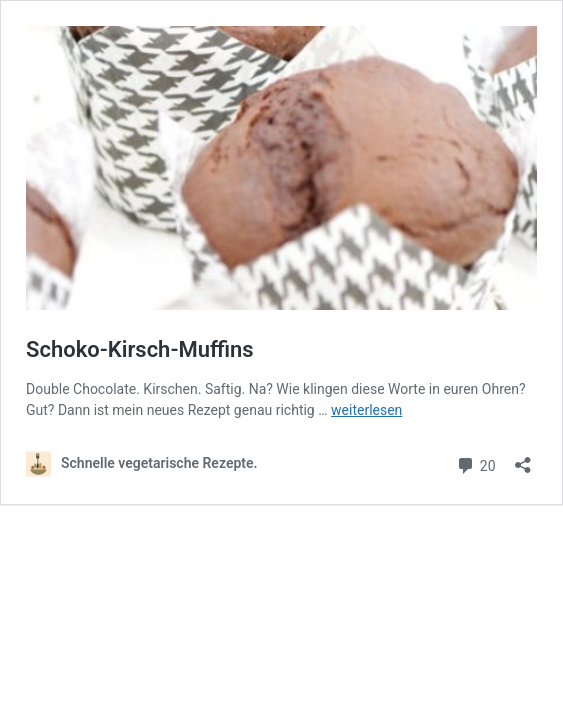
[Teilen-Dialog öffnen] (523, 458)
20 (475, 463)
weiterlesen (366, 410)
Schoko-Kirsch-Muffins (140, 349)
